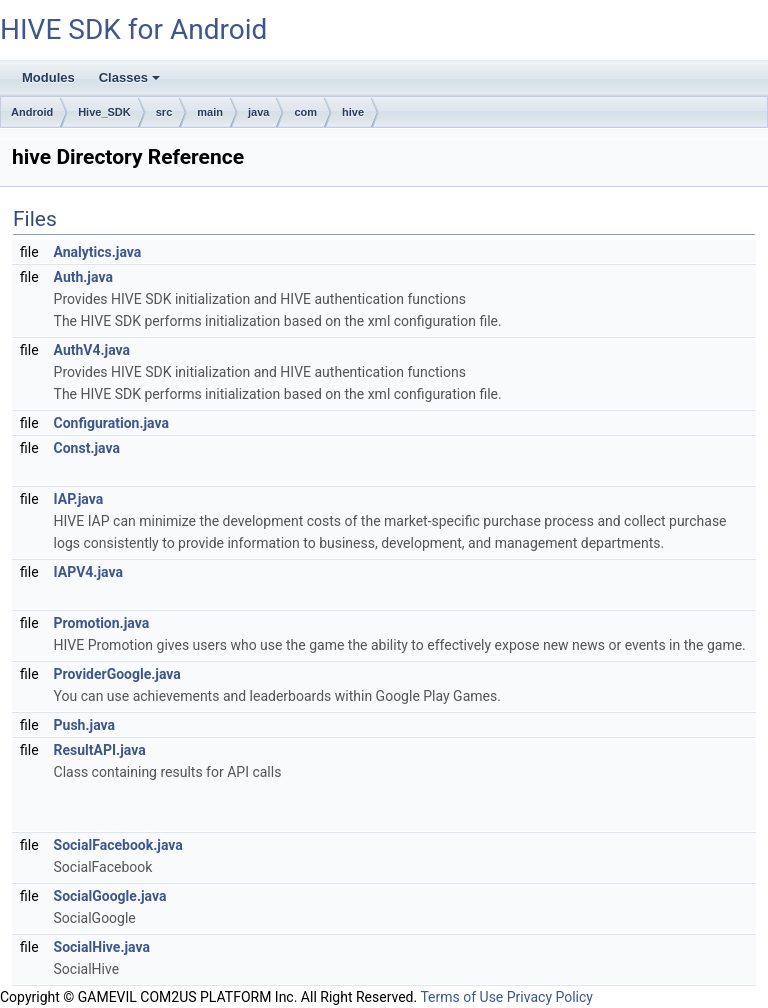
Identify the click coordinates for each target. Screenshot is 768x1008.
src (164, 112)
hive (353, 112)
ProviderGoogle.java (117, 674)
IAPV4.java (88, 572)
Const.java (87, 448)
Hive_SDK (104, 112)
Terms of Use (461, 997)
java (258, 112)
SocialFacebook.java (118, 845)
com (305, 112)
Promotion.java (102, 623)
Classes (131, 83)
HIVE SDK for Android (133, 29)
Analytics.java (98, 252)
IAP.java (79, 499)
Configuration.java (111, 423)
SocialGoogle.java (110, 896)
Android (32, 112)
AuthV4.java (92, 350)
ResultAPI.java (100, 750)
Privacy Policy (550, 997)
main (210, 112)
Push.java (84, 725)
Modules (48, 77)
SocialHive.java (102, 947)
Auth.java (83, 277)
